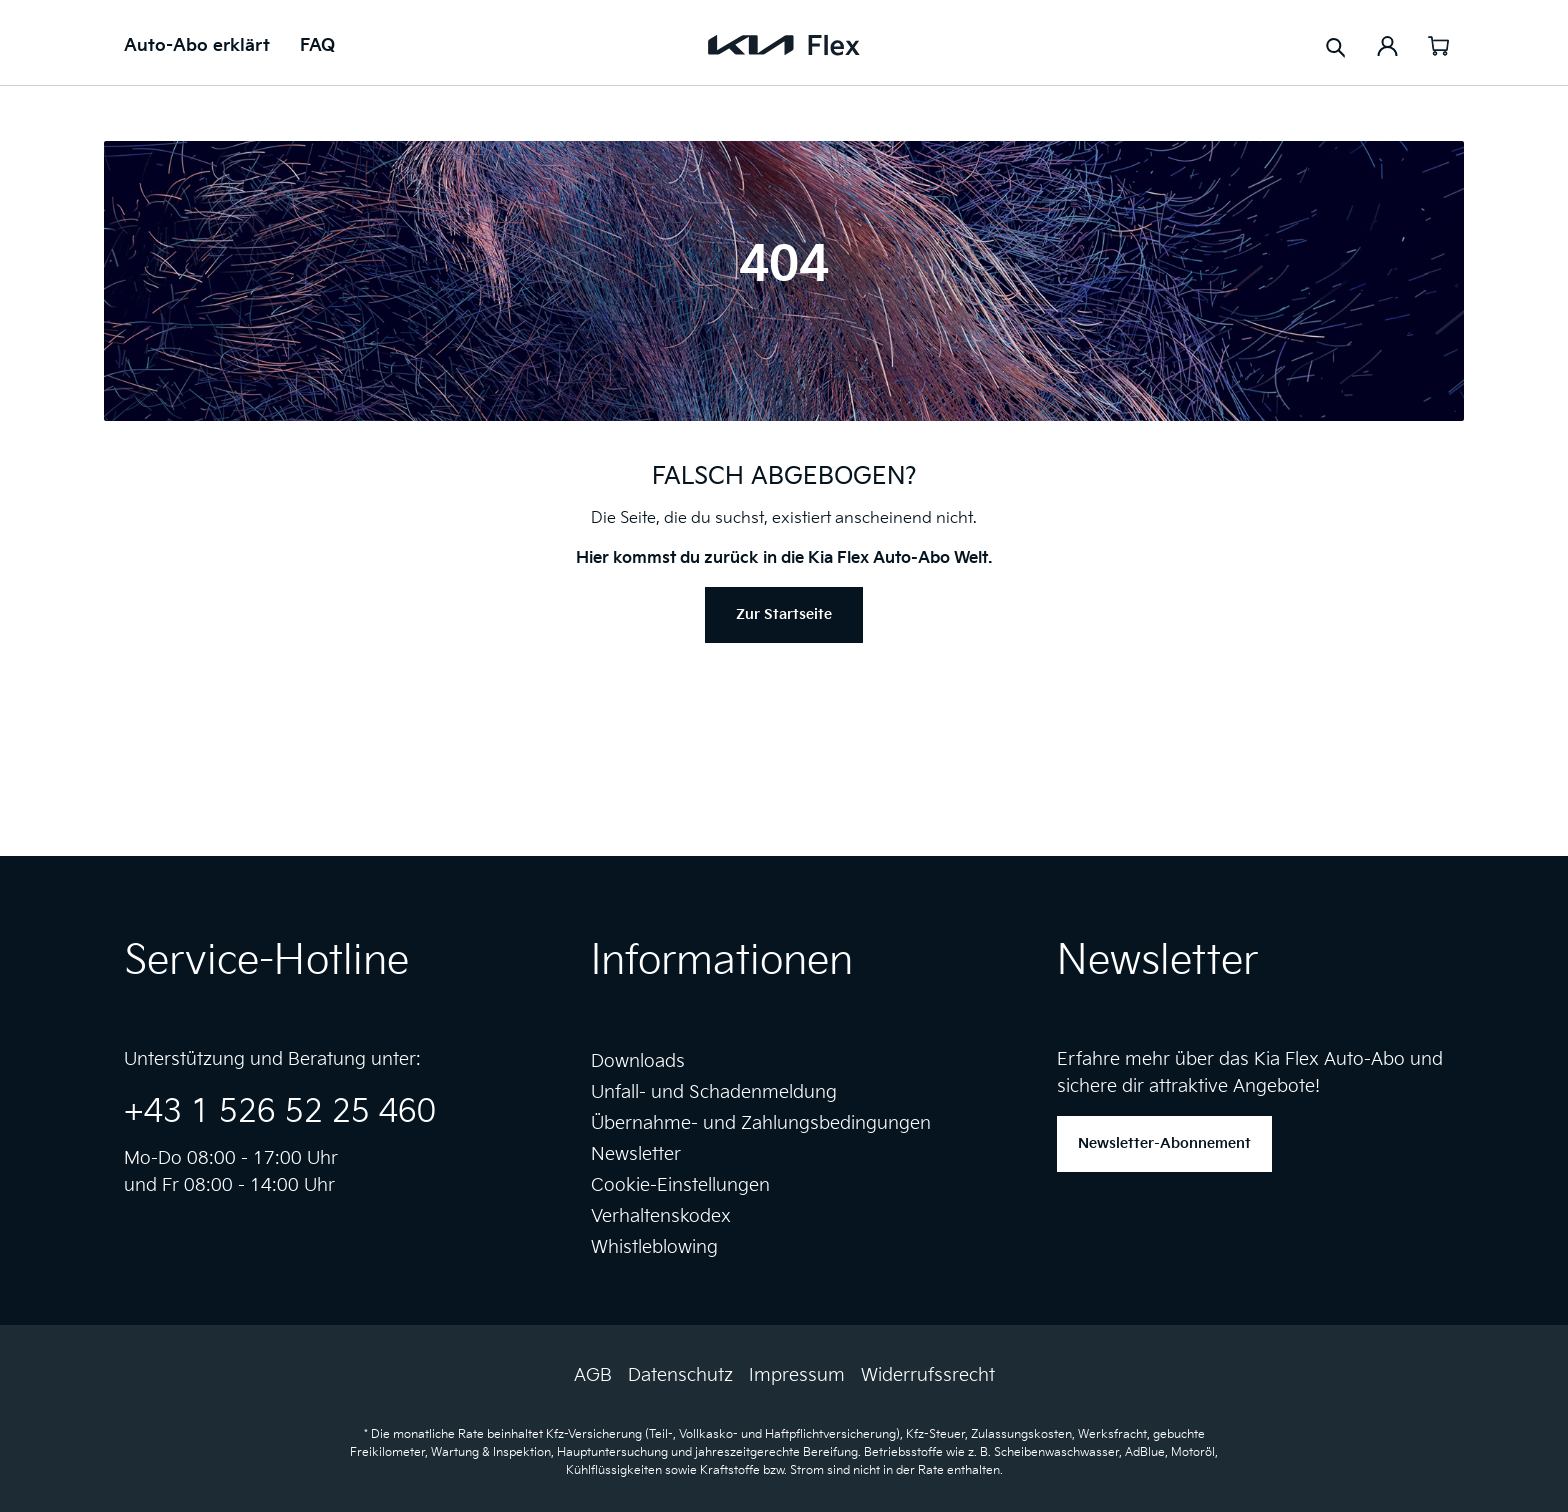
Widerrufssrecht (928, 1375)
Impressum (797, 1375)
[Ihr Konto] (1387, 45)
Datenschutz (680, 1375)
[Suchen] (1336, 46)
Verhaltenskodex (661, 1216)
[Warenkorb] (1438, 45)
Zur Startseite (784, 614)
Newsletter (636, 1154)
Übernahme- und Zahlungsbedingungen (761, 1123)
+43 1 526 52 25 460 (280, 1112)
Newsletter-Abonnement (1164, 1143)
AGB (593, 1375)
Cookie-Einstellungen (680, 1185)
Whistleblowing (654, 1247)
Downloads (638, 1061)
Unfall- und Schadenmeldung (714, 1092)
